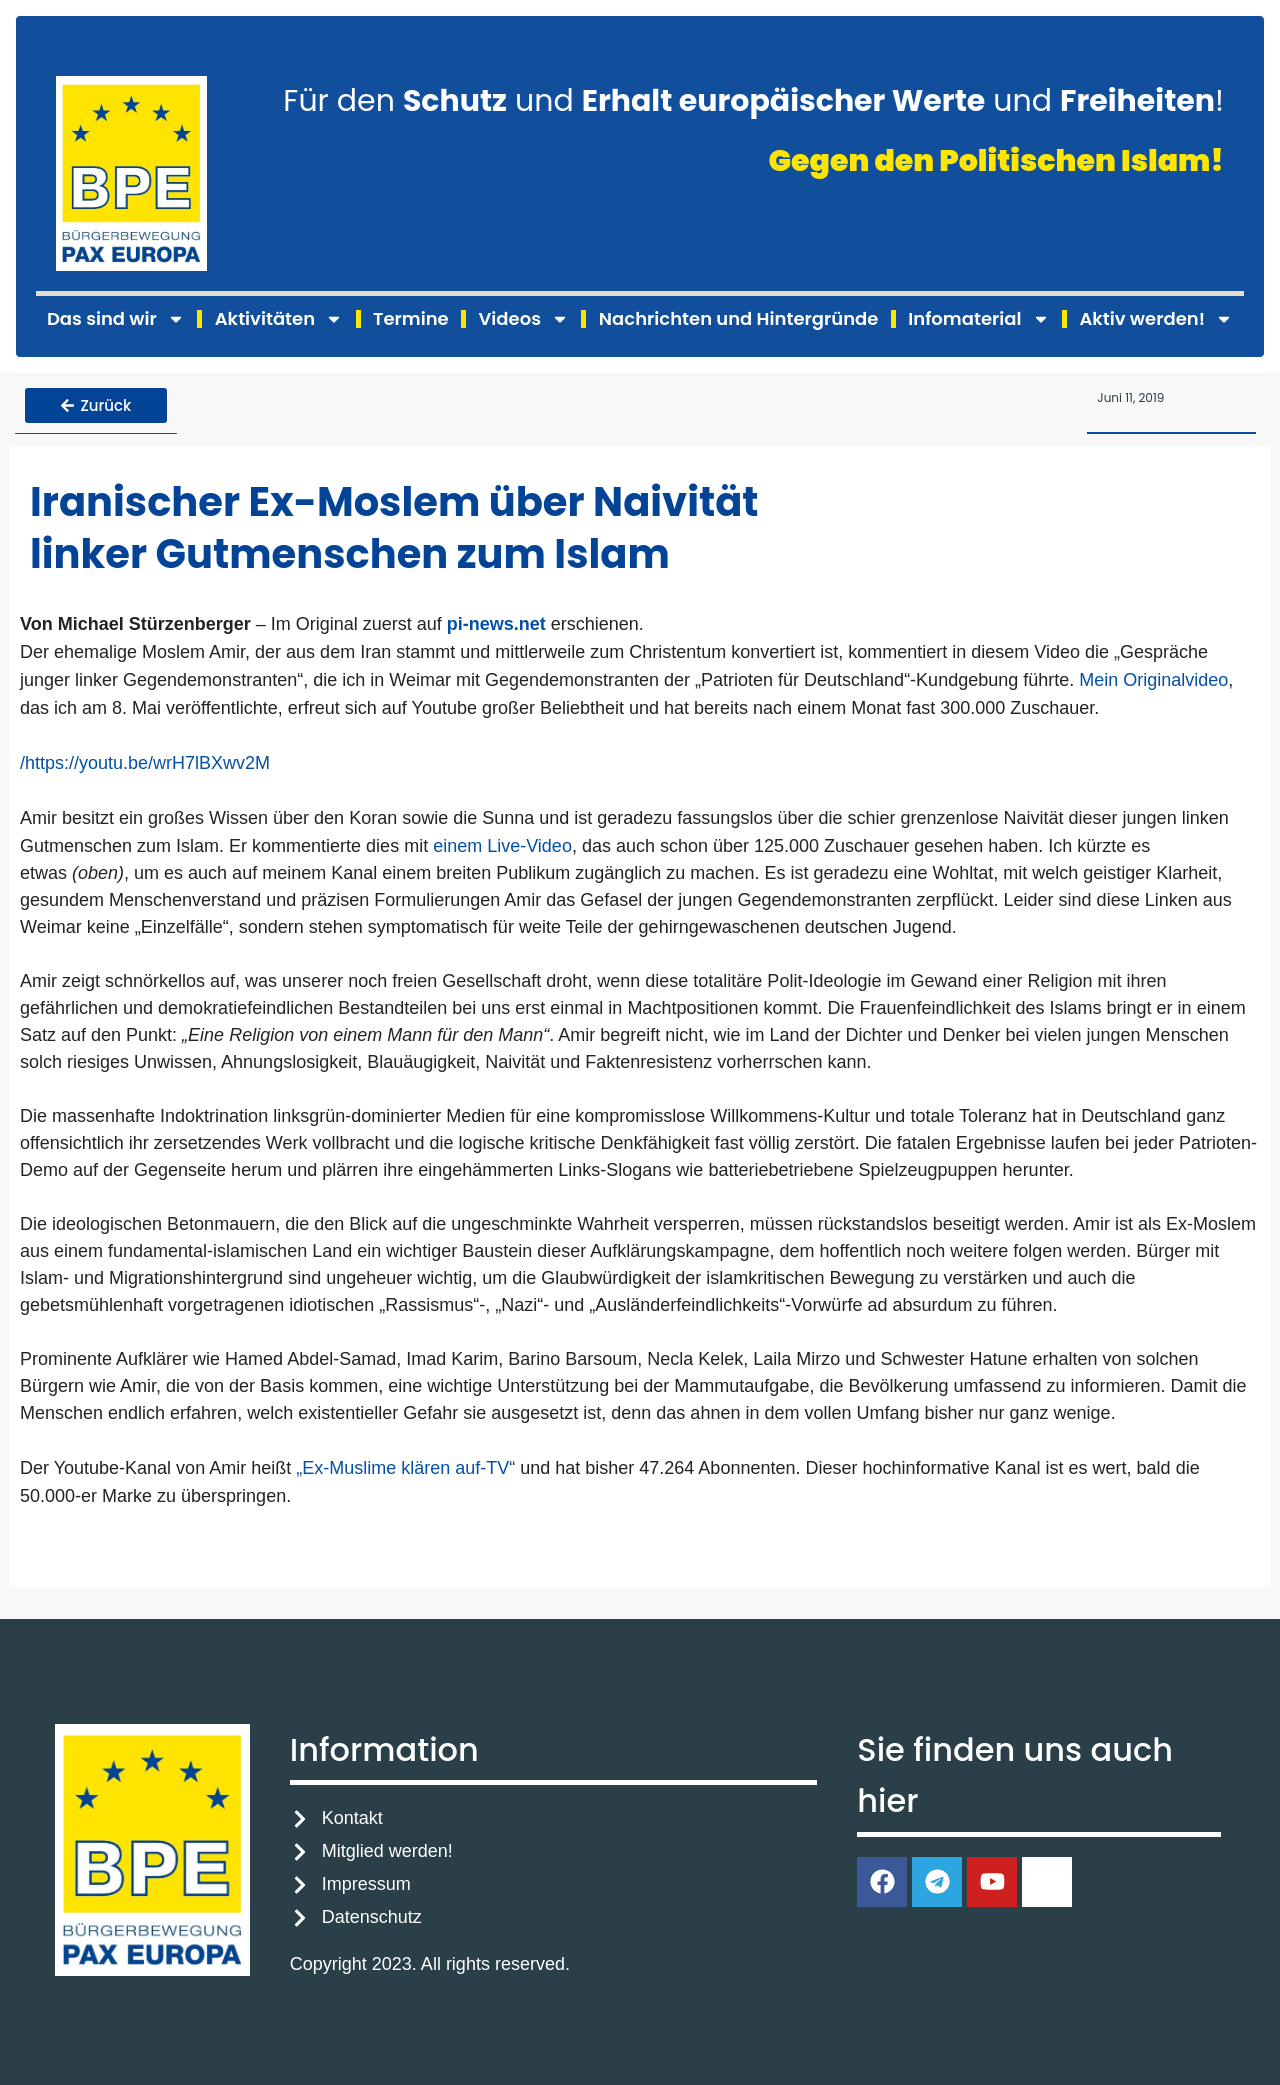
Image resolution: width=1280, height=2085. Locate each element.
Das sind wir (116, 319)
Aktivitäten (279, 319)
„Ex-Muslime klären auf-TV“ (405, 1468)
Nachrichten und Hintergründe (738, 318)
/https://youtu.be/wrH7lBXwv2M (145, 762)
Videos (524, 319)
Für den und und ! (753, 101)
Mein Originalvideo (1153, 679)
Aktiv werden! (1156, 319)
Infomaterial (978, 319)
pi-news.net (496, 623)
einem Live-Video (502, 845)
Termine (411, 318)
